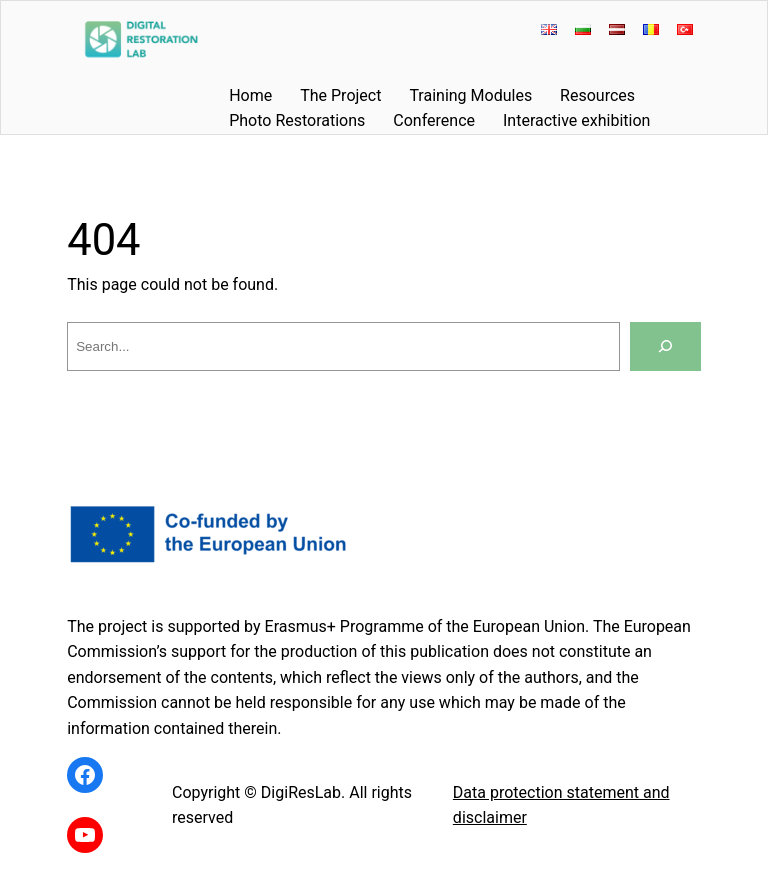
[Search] (665, 346)
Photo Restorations (297, 120)
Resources (597, 95)
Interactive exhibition (576, 120)
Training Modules (470, 95)
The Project (340, 95)
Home (250, 95)
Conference (434, 120)
